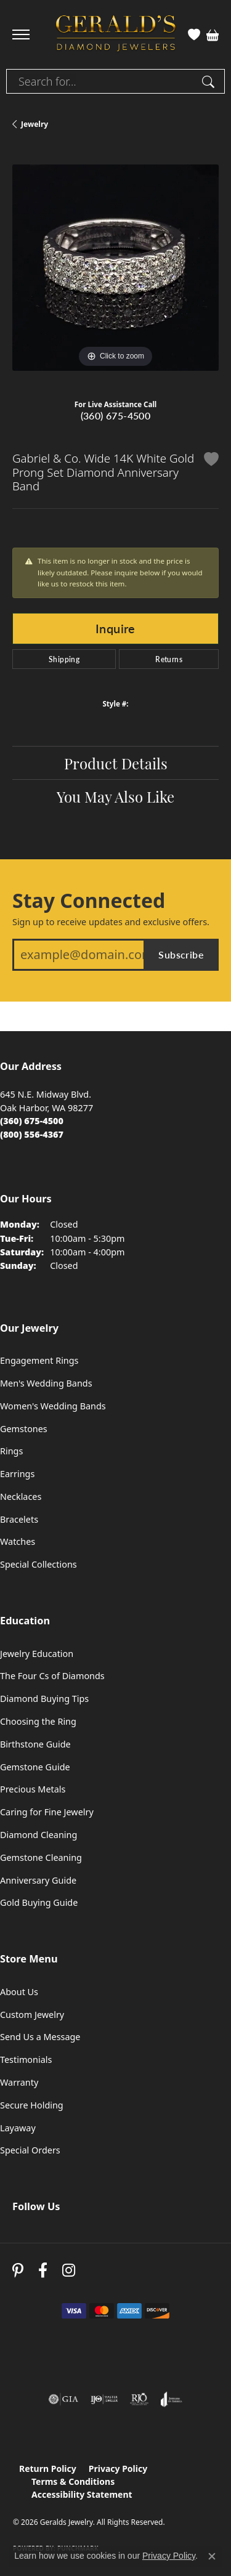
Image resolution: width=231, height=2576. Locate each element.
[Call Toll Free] (31, 1134)
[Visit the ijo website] (104, 2399)
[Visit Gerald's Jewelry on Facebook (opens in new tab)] (42, 2270)
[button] (194, 34)
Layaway (18, 2128)
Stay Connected (88, 900)
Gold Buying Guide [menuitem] (39, 1902)
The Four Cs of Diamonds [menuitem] (52, 1676)
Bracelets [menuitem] (19, 1519)
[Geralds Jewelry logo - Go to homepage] (115, 35)
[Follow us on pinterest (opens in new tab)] (17, 2270)
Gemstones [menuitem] (23, 1429)
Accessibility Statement (81, 2494)
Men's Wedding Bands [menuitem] (46, 1383)
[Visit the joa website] (171, 2399)
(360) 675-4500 (116, 415)
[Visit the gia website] (63, 2399)
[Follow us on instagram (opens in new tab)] (68, 2270)
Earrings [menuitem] (17, 1474)
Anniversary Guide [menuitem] (38, 1880)
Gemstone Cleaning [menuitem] (41, 1857)
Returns (168, 659)
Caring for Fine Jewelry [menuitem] (47, 1812)
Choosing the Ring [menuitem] (38, 1721)
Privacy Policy (118, 2468)
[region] (115, 267)
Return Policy (47, 2468)
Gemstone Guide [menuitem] (35, 1767)
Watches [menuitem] (17, 1541)
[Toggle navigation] (21, 34)
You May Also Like (115, 795)
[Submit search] (210, 81)
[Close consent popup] (212, 2556)
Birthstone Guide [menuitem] (35, 1744)
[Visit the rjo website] (139, 2399)
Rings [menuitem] (11, 1451)
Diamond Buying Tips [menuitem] (44, 1698)
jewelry (34, 124)
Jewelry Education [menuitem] (36, 1653)
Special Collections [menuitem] (38, 1564)
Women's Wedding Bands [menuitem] (53, 1406)
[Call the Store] (31, 1121)
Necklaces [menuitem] (20, 1496)
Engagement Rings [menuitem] (39, 1360)
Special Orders (30, 2150)
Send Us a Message (40, 2037)
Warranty (19, 2082)
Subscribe (181, 954)
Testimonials (26, 2059)
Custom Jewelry (32, 2014)
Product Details (116, 762)
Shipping (64, 659)
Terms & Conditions (73, 2481)
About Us (19, 1992)
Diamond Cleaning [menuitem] (38, 1835)
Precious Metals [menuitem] (32, 1789)
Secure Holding (31, 2105)
